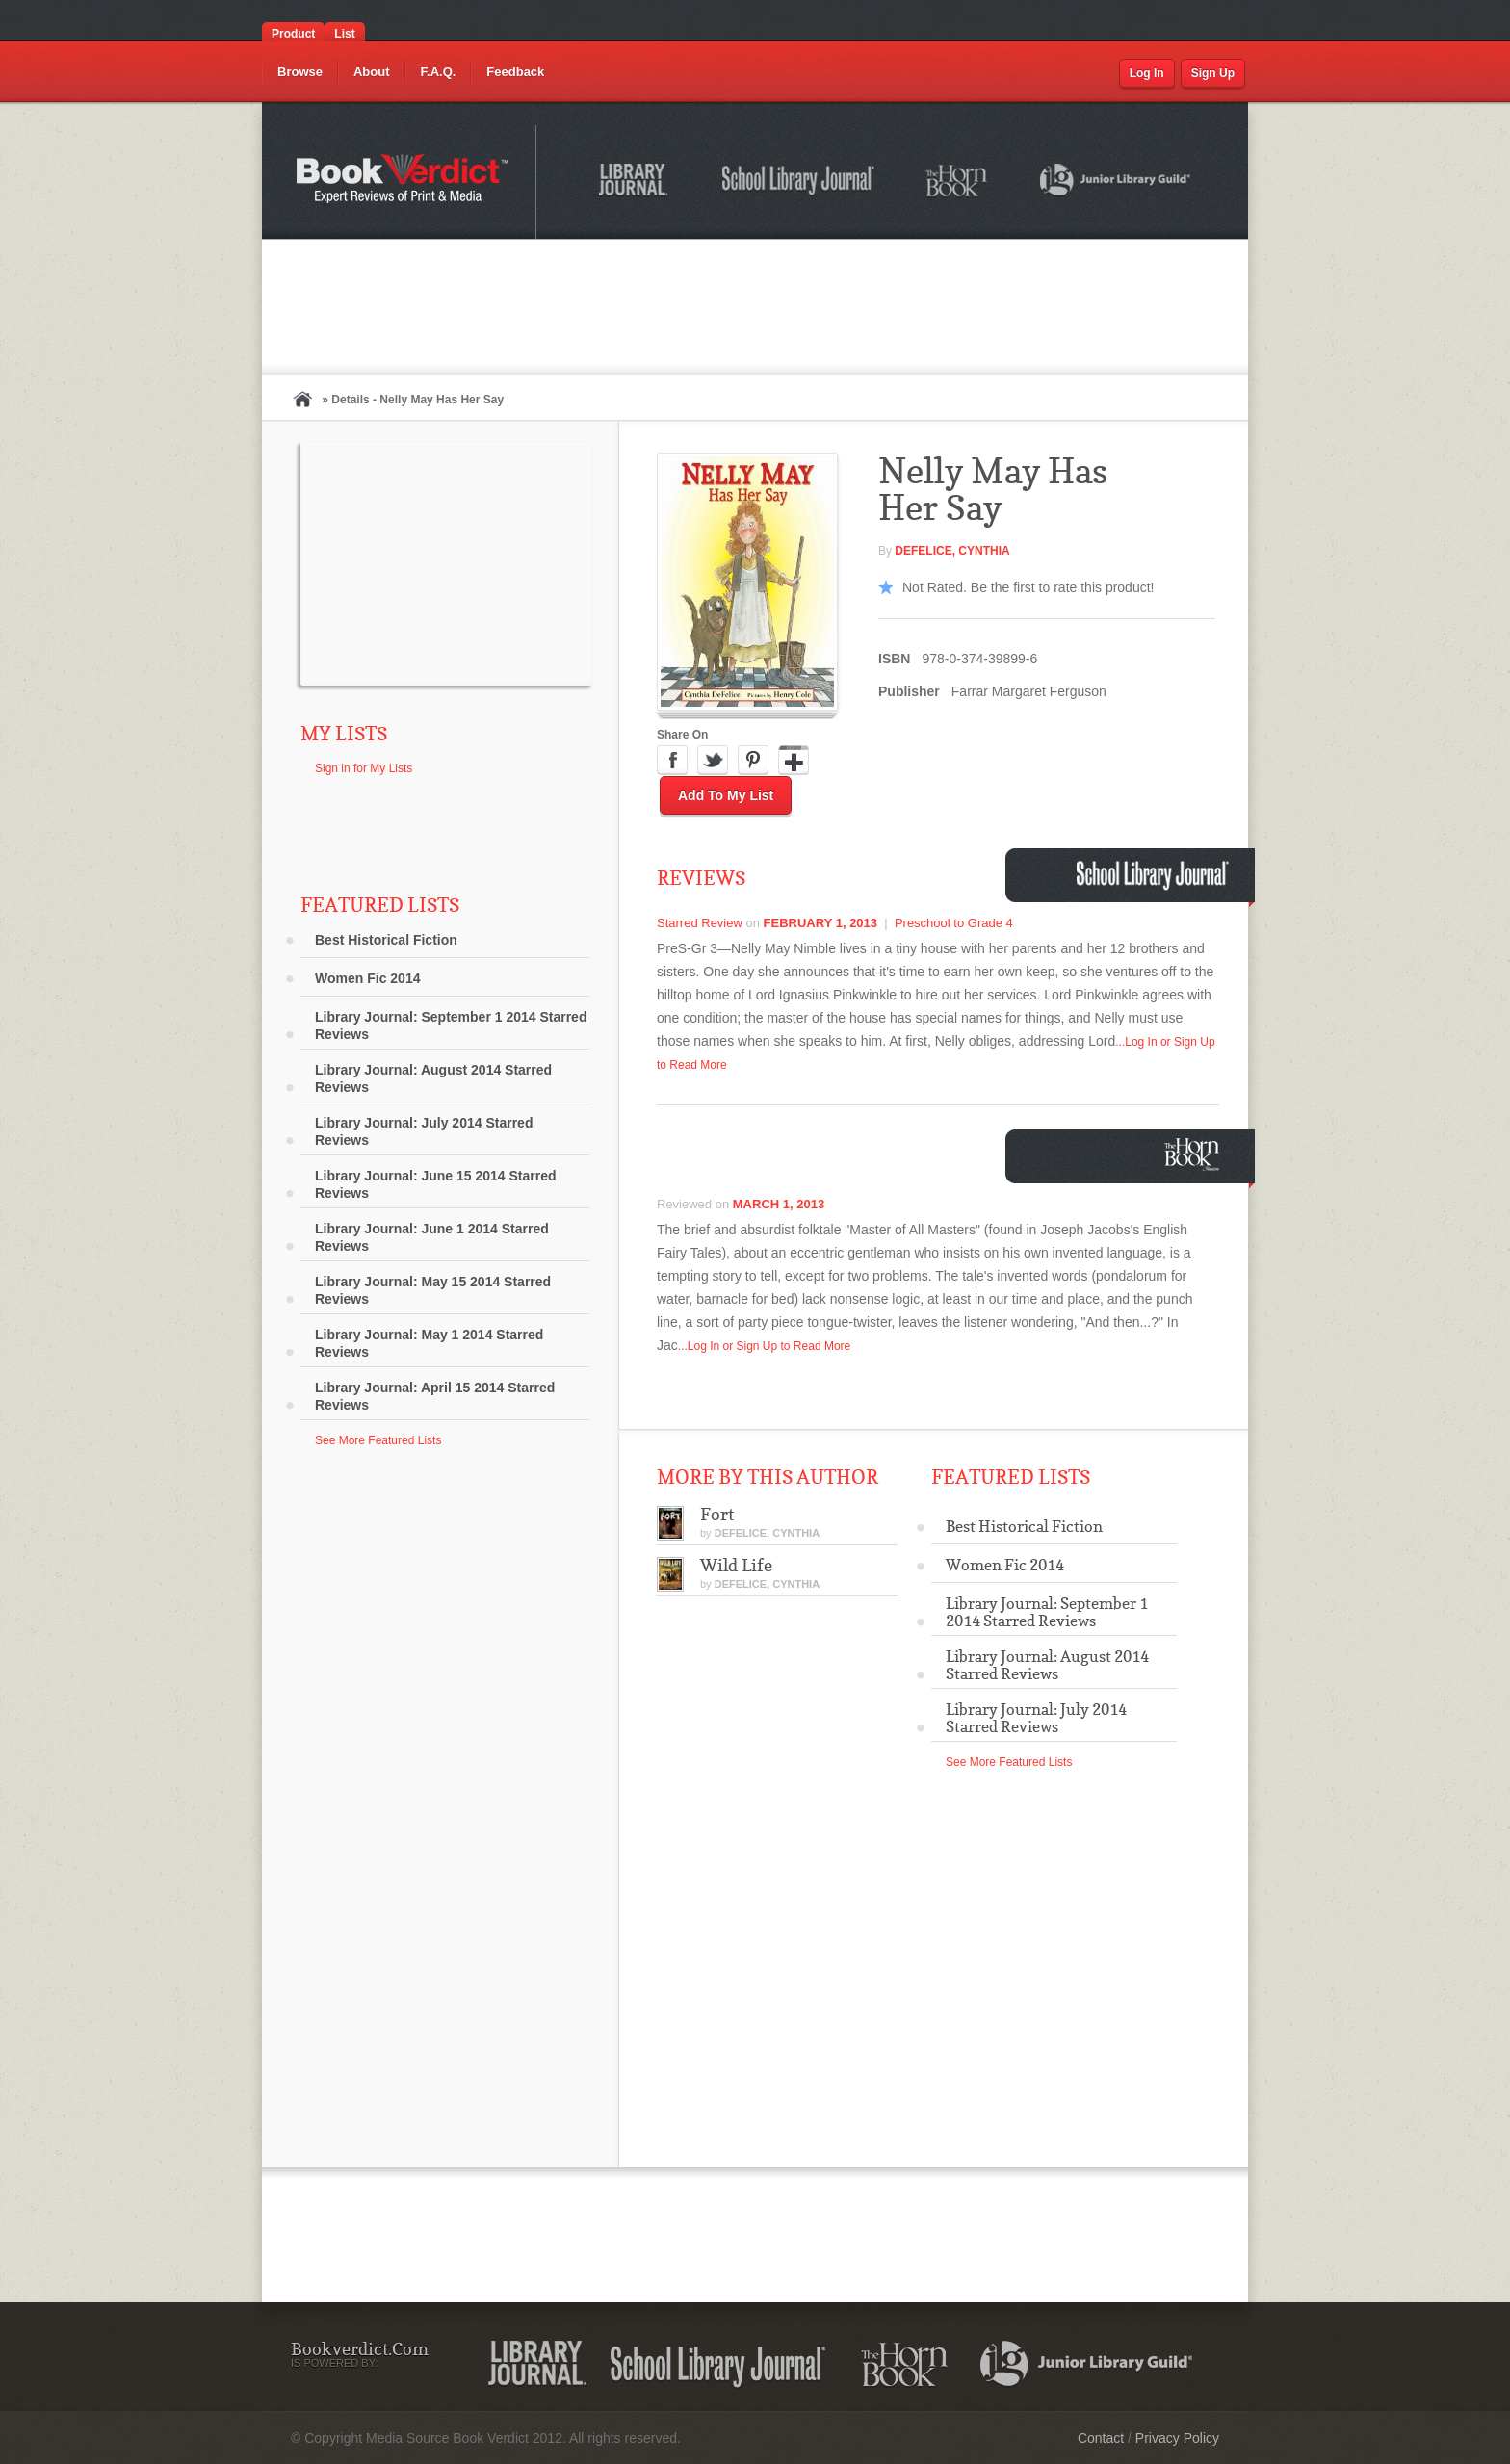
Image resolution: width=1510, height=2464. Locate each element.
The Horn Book (957, 181)
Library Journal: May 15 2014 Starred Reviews (433, 1290)
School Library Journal (799, 183)
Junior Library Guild (1116, 183)
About (371, 72)
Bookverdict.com (404, 182)
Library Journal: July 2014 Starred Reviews (424, 1131)
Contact (1101, 2438)
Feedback (515, 72)
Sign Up (1213, 73)
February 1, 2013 (821, 923)
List (344, 33)
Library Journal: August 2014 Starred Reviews (433, 1078)
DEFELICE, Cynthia (952, 551)
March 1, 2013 (778, 1204)
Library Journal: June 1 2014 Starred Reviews (432, 1237)
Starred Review (699, 923)
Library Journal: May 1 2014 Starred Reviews (429, 1343)
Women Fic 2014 (367, 978)
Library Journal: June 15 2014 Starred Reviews (436, 1184)
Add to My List (725, 795)
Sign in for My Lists (363, 768)
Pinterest (753, 760)
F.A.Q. (438, 72)
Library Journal (636, 183)
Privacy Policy (1177, 2438)
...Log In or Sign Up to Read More (764, 1346)
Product (293, 33)
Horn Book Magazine (1197, 1154)
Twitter (712, 760)
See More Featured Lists (378, 1440)
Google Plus (793, 760)
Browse (300, 72)
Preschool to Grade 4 (954, 923)
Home (302, 399)
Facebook (672, 760)
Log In (1147, 73)
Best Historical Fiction (386, 939)
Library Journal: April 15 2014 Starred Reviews (435, 1396)
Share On (682, 734)
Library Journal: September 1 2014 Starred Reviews (450, 1025)
